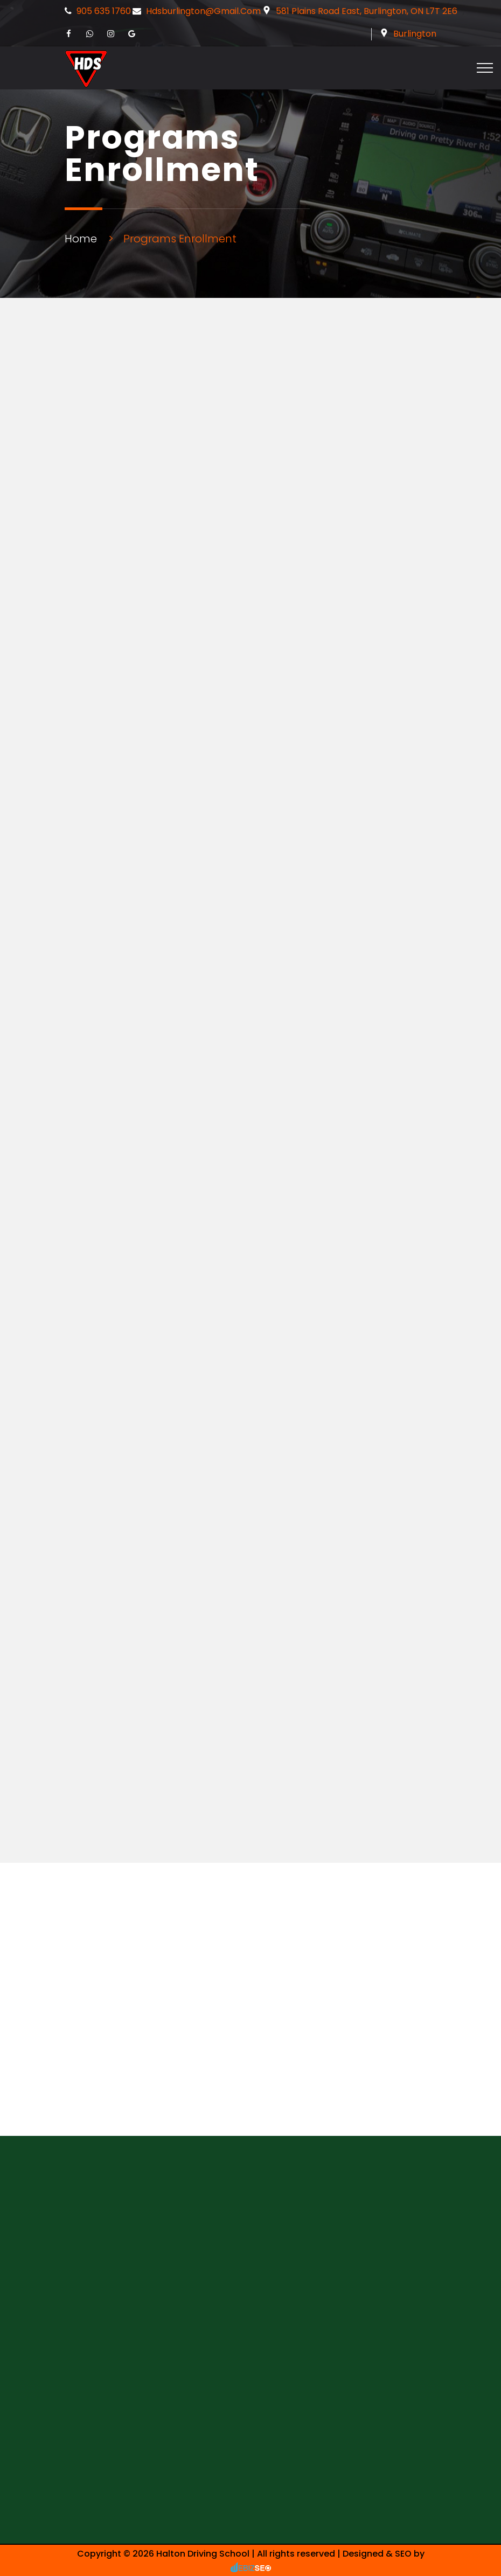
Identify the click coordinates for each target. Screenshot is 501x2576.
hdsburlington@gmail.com (203, 11)
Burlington (414, 33)
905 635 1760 (103, 11)
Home (81, 238)
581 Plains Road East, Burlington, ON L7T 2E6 (366, 11)
